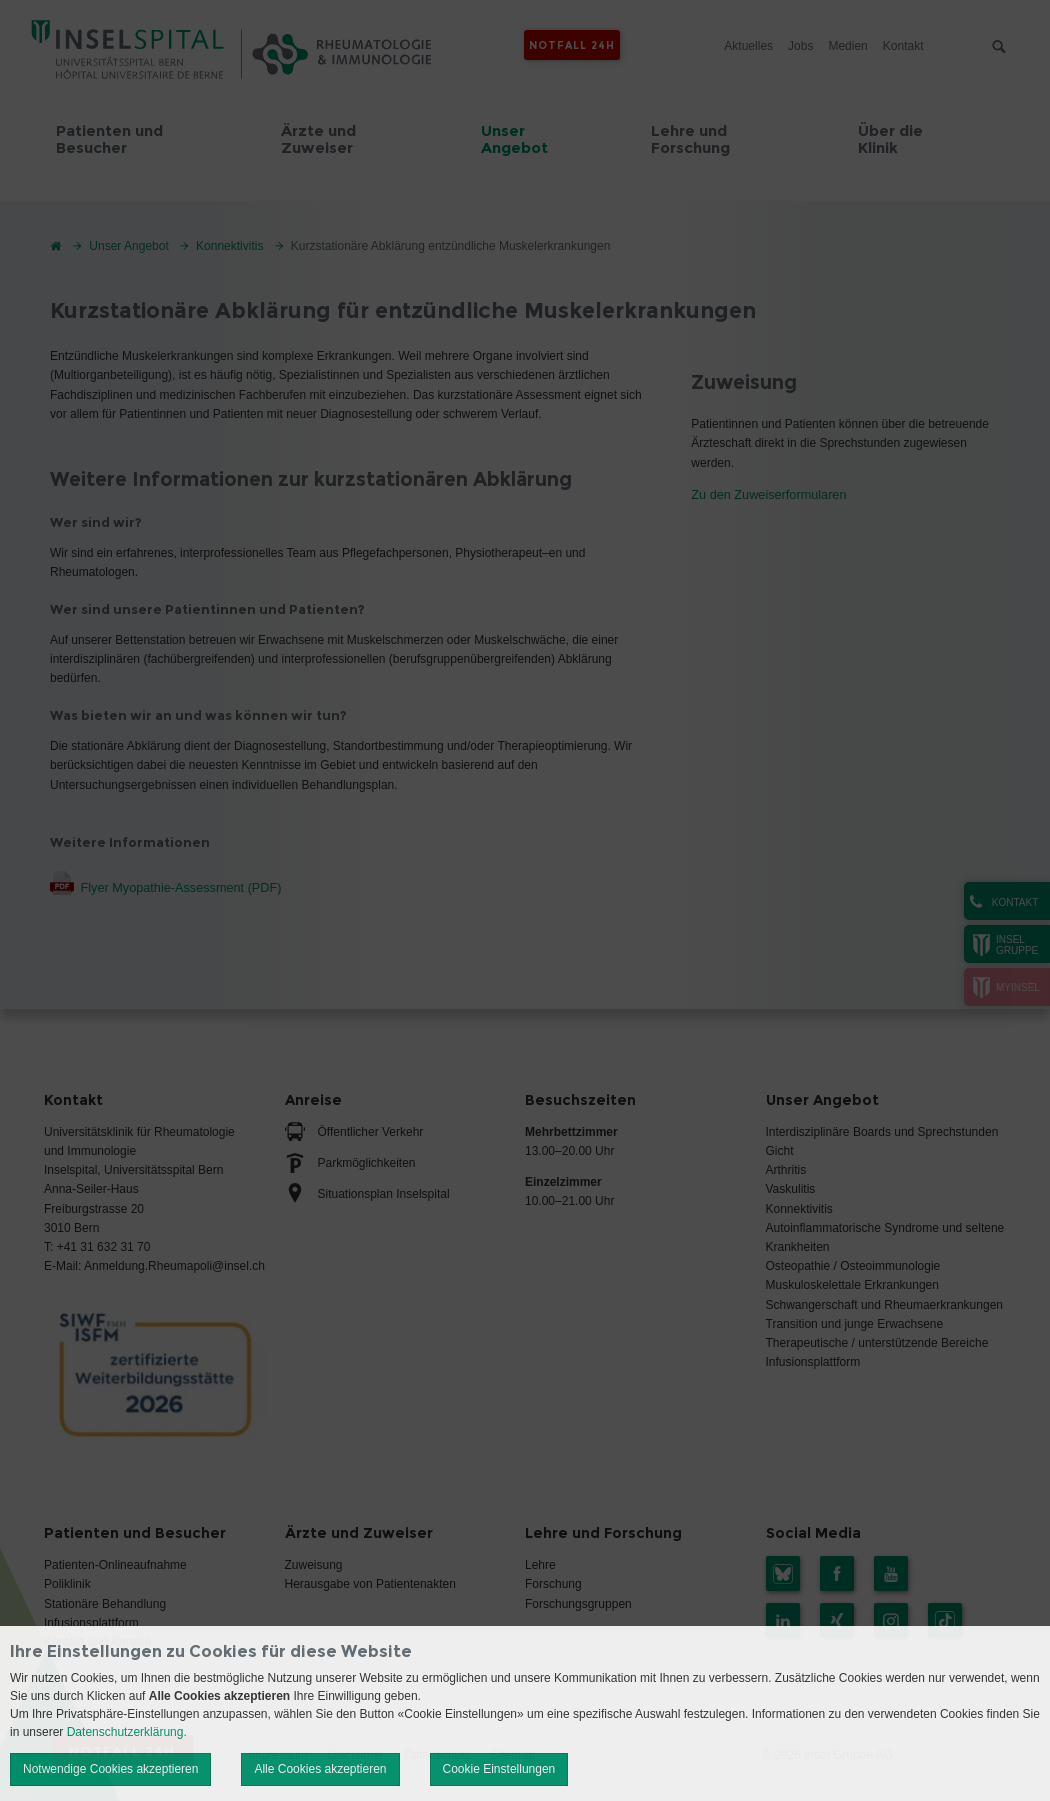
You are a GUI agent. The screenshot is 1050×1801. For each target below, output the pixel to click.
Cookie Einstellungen (499, 1769)
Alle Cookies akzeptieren (320, 1769)
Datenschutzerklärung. (127, 1732)
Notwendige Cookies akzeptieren (110, 1769)
